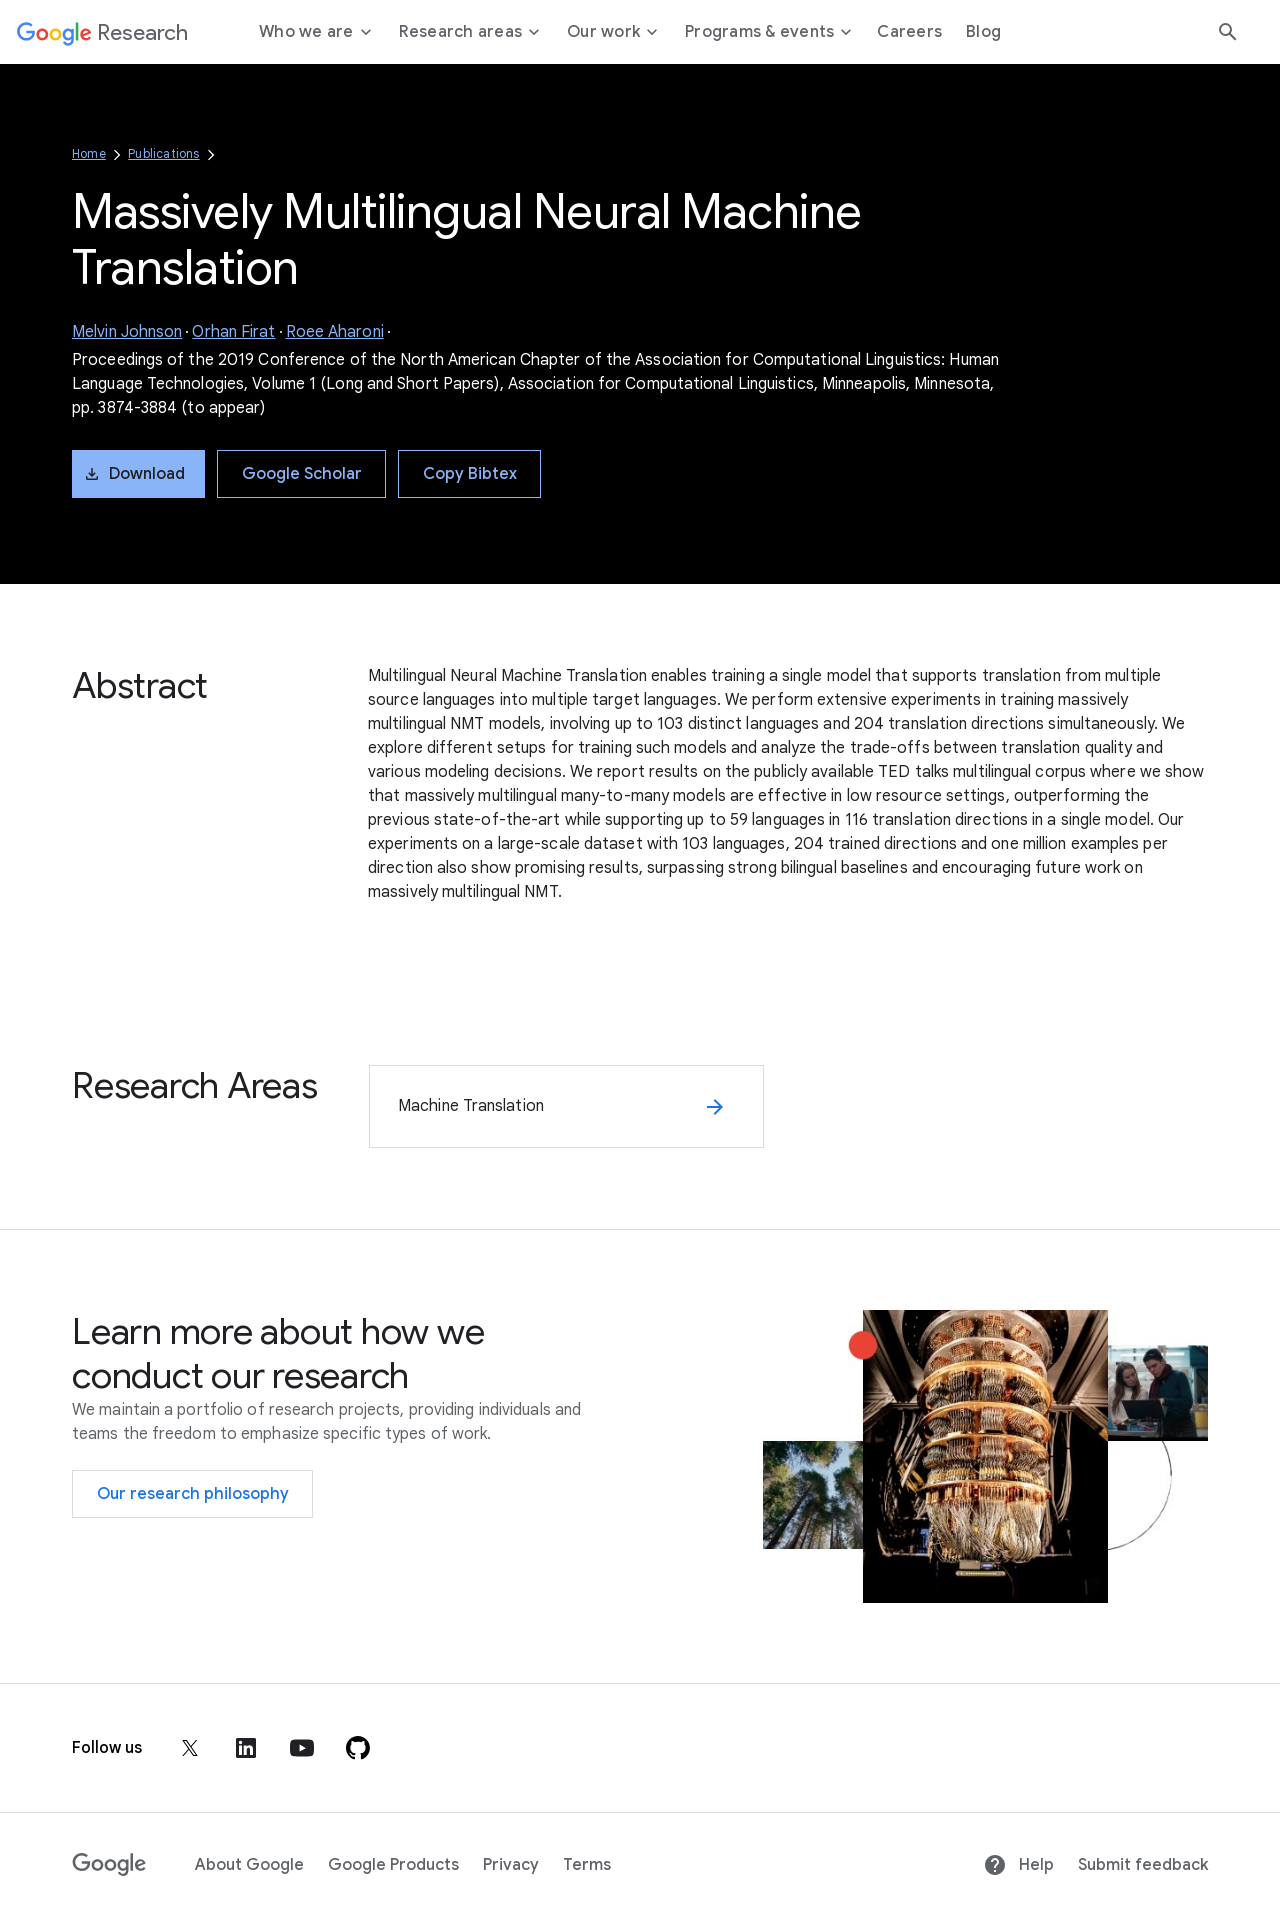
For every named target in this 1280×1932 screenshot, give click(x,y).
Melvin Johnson (127, 332)
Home (89, 153)
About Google (249, 1865)
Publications (163, 153)
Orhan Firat (233, 332)
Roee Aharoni (335, 332)
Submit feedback (1143, 1865)
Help (1018, 1865)
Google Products (393, 1865)
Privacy (511, 1865)
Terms (587, 1865)
